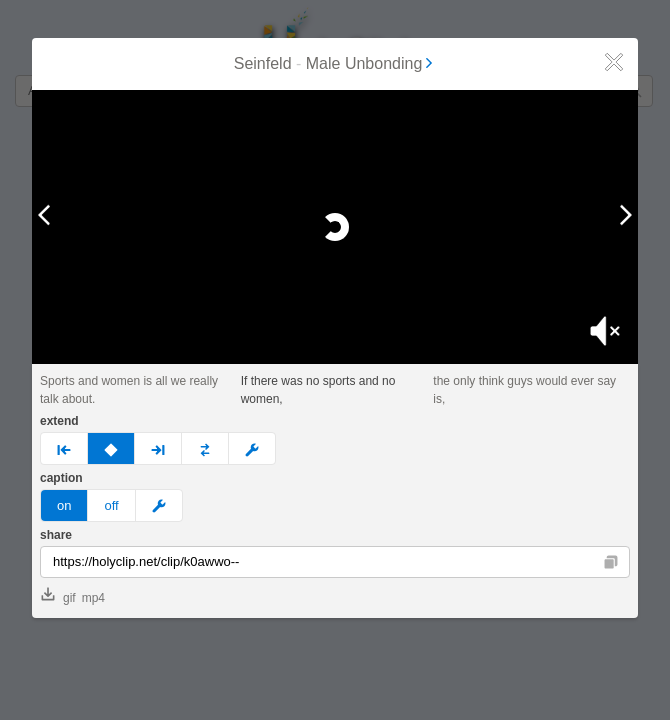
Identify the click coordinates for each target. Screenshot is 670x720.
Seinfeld (263, 63)
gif (58, 596)
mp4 (93, 598)
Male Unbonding (371, 63)
